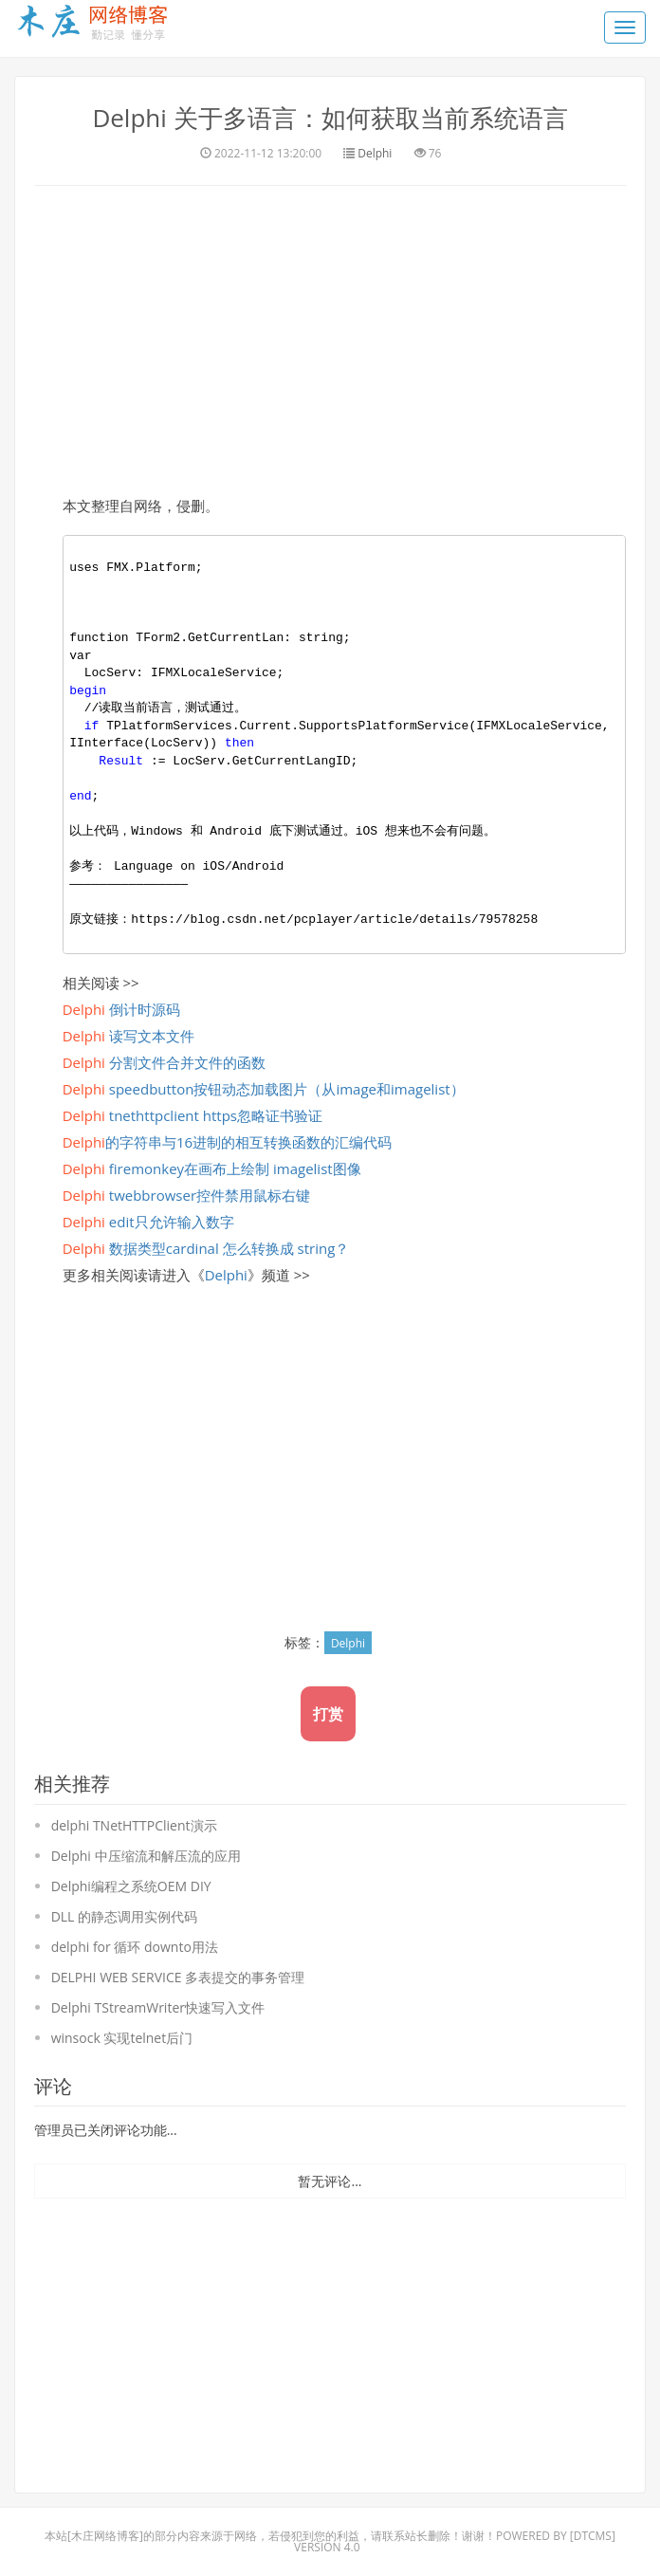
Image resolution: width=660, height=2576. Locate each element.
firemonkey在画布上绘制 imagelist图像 (212, 1167)
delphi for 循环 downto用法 (134, 1946)
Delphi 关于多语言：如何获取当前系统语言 (329, 118)
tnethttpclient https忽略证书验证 (192, 1114)
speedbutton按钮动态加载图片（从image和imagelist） (264, 1087)
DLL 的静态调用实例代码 (124, 1915)
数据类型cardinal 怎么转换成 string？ (206, 1247)
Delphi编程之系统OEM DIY (131, 1885)
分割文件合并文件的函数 (164, 1061)
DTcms (593, 2536)
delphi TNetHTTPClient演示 (134, 1824)
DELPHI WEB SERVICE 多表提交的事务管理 (178, 1976)
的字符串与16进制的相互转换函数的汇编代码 (227, 1141)
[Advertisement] (330, 336)
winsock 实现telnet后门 (122, 2037)
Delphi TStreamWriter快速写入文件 (158, 2006)
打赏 (328, 1712)
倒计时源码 (121, 1008)
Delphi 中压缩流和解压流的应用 (146, 1855)
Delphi (375, 152)
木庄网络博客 (105, 2536)
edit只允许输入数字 (148, 1220)
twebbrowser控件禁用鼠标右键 (186, 1194)
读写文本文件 (128, 1034)
